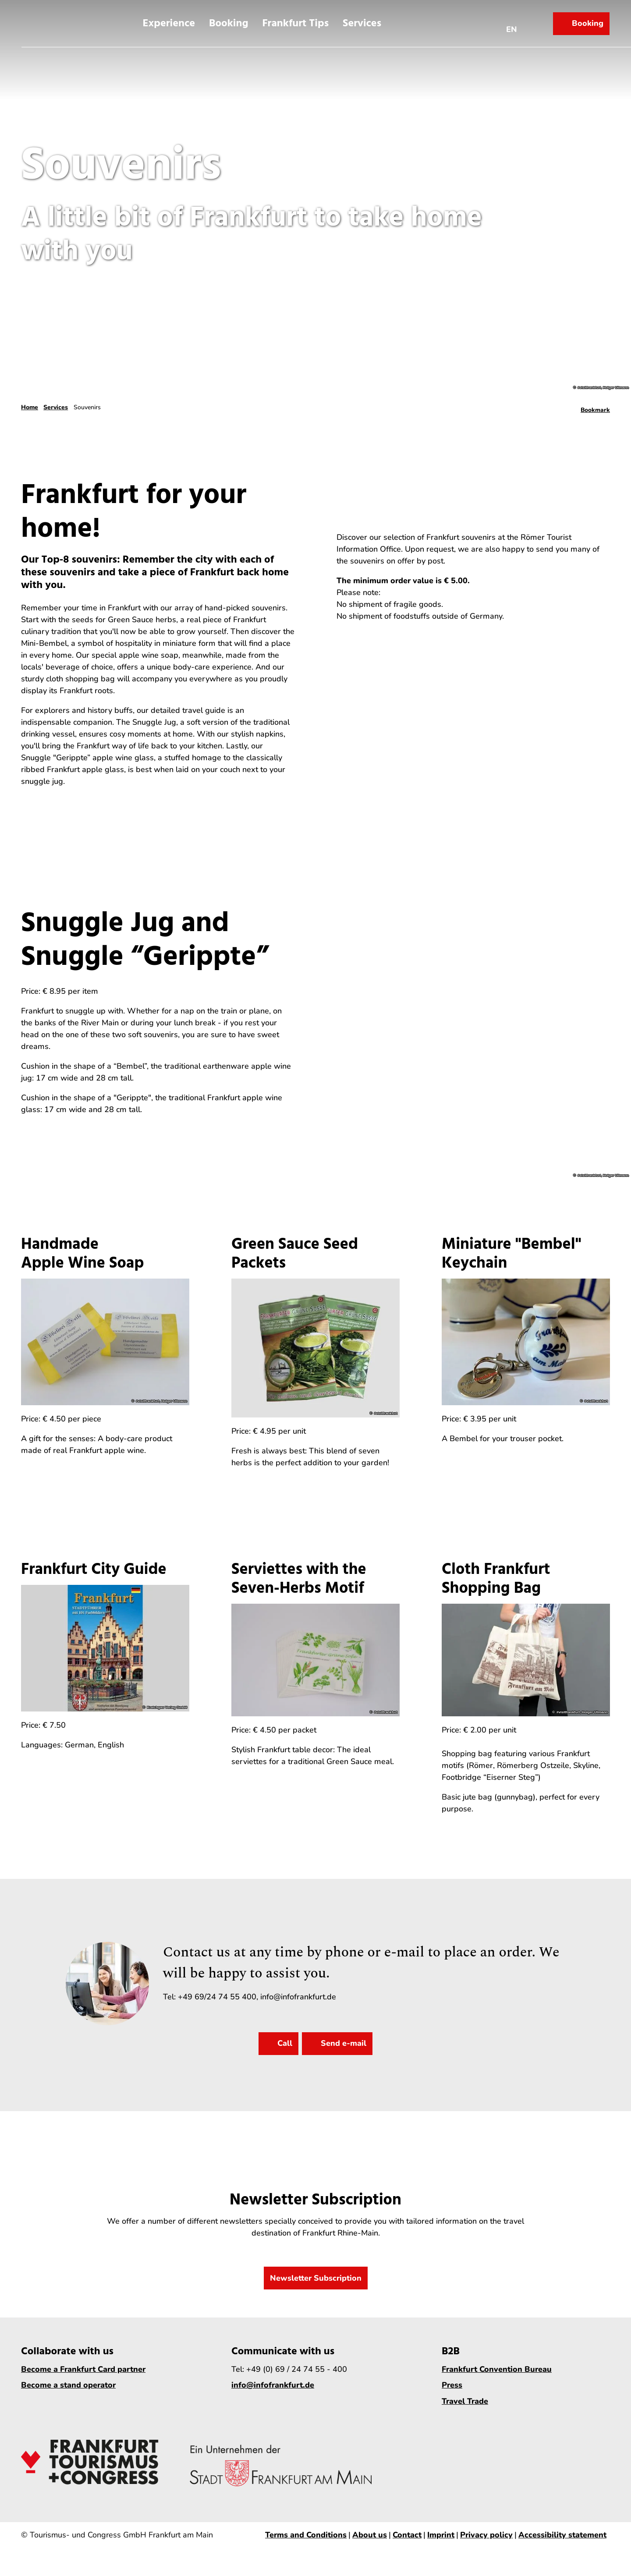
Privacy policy (486, 2535)
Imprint (440, 2535)
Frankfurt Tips (295, 23)
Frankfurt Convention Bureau (497, 2369)
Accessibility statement (562, 2535)
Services (362, 23)
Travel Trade (465, 2401)
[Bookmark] (595, 407)
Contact (407, 2535)
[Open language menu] (512, 23)
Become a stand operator (68, 2385)
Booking (228, 23)
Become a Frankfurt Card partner (83, 2369)
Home (29, 407)
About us (369, 2535)
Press (452, 2385)
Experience (169, 23)
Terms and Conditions (306, 2535)
